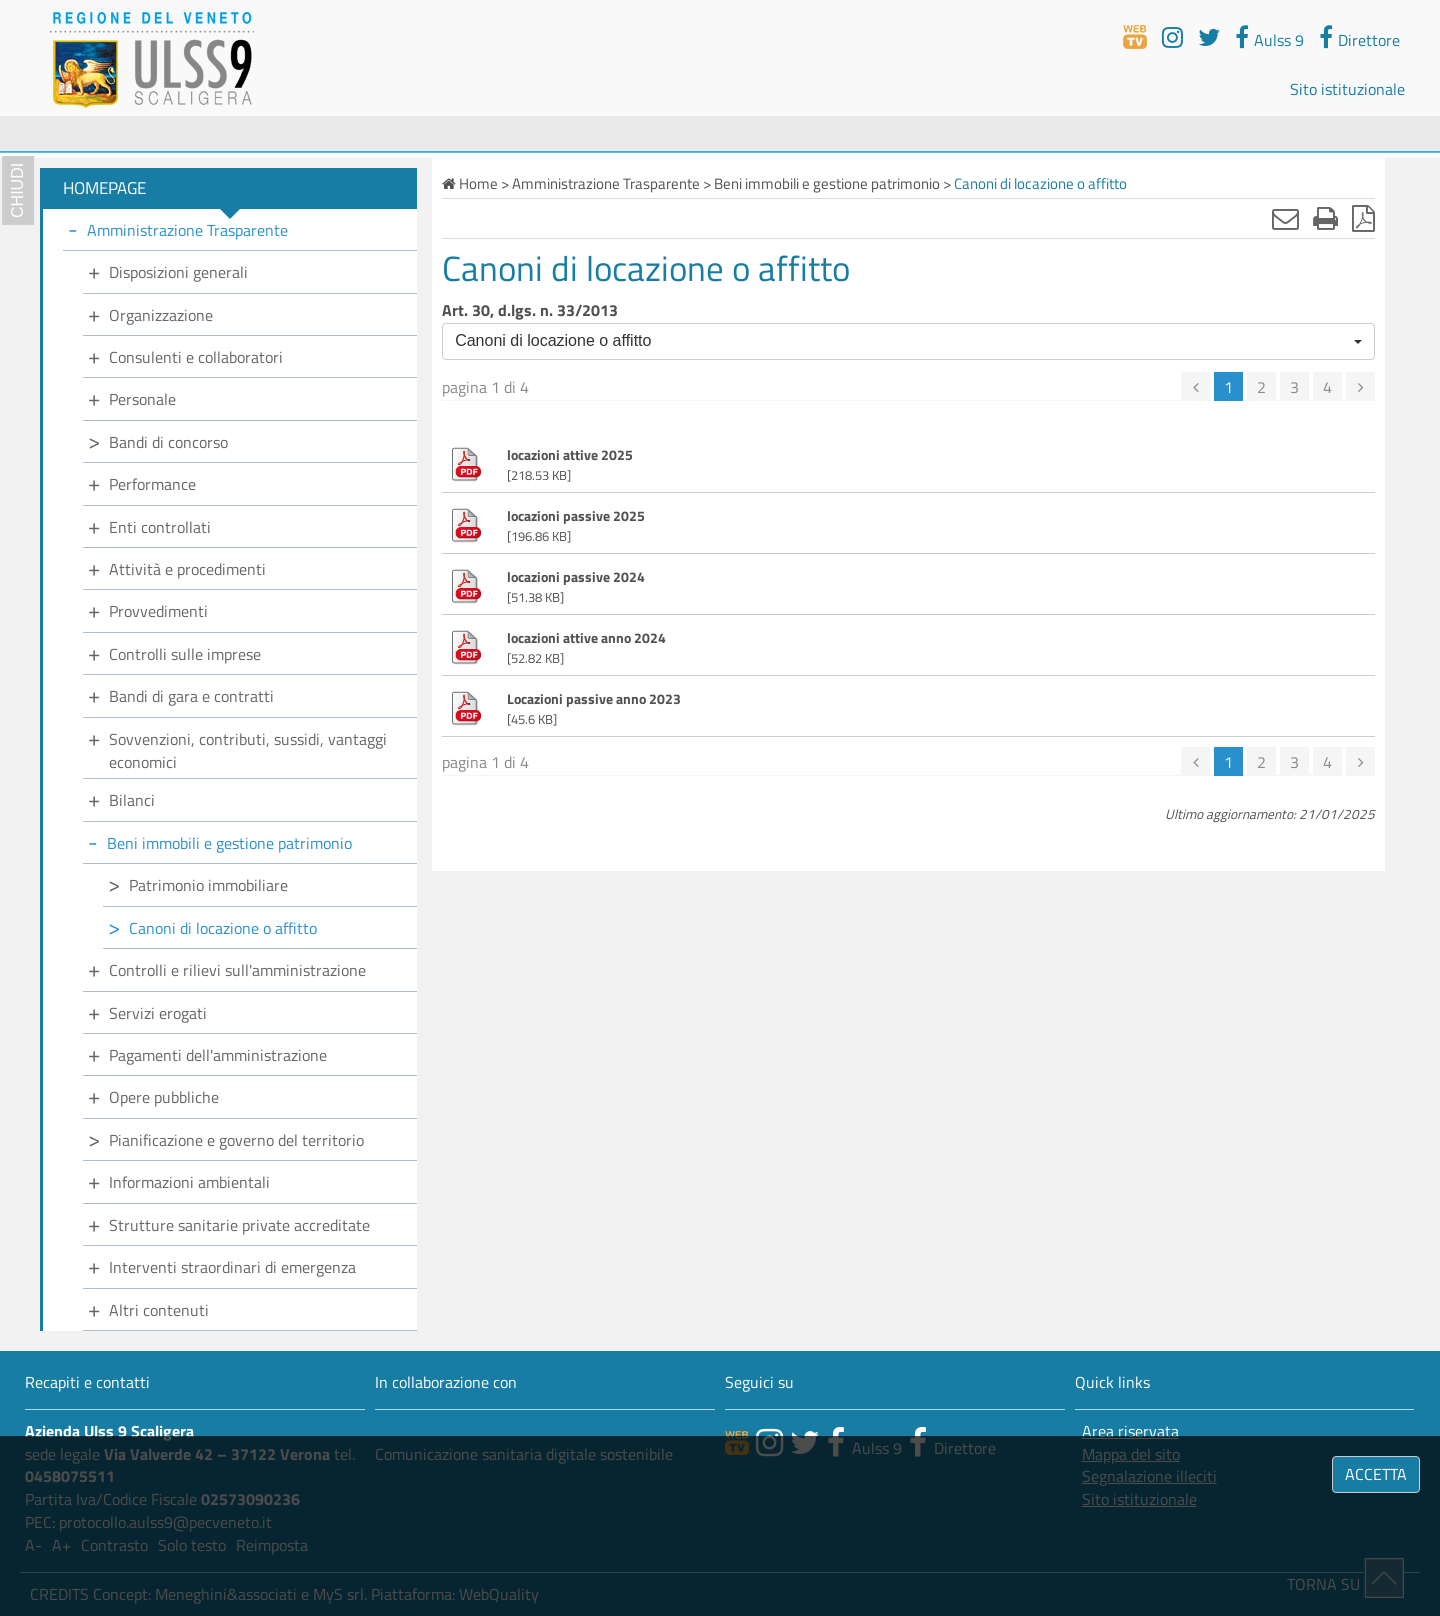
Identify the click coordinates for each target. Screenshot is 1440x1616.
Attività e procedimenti (187, 569)
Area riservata (1130, 1431)
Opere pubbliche (164, 1097)
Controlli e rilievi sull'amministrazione (237, 970)
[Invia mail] (1285, 218)
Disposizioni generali (178, 272)
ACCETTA (1376, 1474)
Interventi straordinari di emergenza (232, 1267)
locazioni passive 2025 (576, 516)
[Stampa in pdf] (1363, 218)
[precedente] (1195, 386)
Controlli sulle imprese (185, 654)
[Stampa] (1325, 218)
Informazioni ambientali (189, 1182)
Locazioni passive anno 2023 (594, 699)
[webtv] (1135, 37)
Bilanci (132, 800)
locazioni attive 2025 (570, 455)
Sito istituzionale (1347, 89)
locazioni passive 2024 (576, 577)
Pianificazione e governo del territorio (236, 1140)
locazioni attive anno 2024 (586, 638)
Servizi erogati (158, 1013)
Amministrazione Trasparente (187, 230)
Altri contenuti (159, 1310)
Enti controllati (160, 527)
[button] (908, 341)
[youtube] (1172, 37)
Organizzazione (161, 315)
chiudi (17, 190)
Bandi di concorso (168, 442)
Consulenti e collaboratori (196, 357)
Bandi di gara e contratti (191, 696)
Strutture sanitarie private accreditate (239, 1225)
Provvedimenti (158, 611)
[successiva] (1360, 386)
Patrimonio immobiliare (208, 885)
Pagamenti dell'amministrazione (218, 1055)
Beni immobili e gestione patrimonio (229, 843)
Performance (152, 484)
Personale (142, 399)
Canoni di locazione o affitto (223, 928)
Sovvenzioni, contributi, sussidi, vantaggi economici (248, 750)
